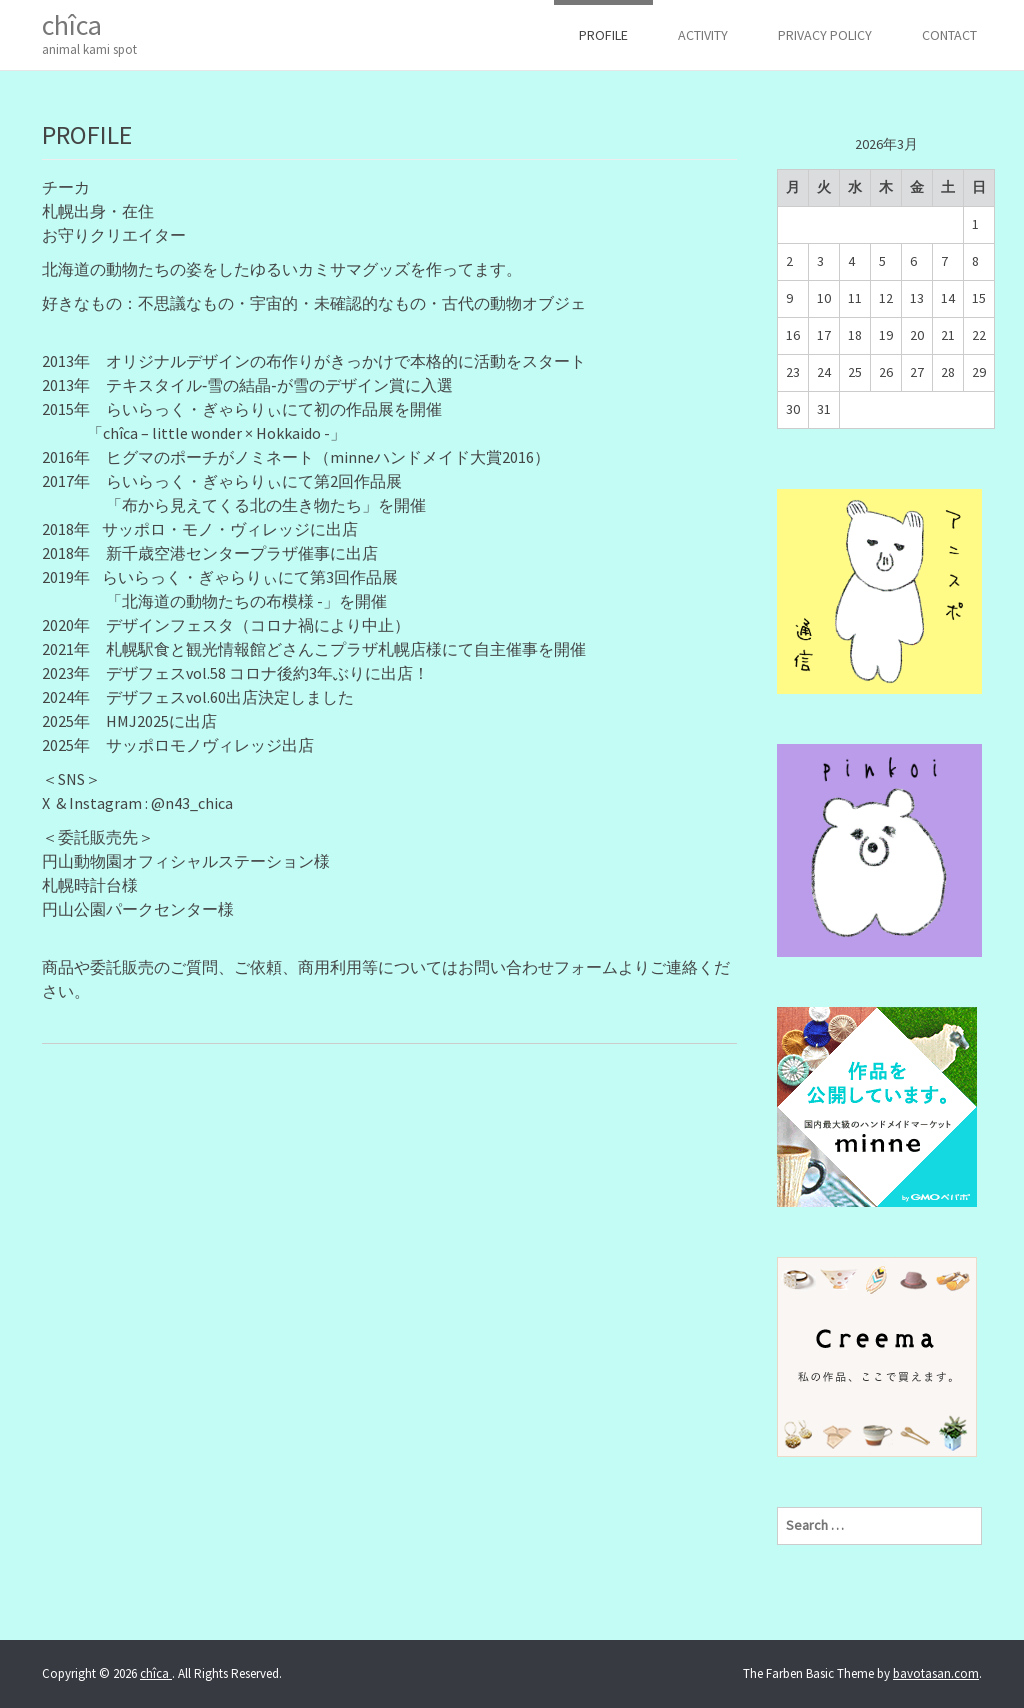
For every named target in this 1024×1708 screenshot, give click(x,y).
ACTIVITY (703, 35)
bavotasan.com (936, 1673)
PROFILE (603, 35)
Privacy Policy (825, 35)
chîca (89, 33)
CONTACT (949, 35)
